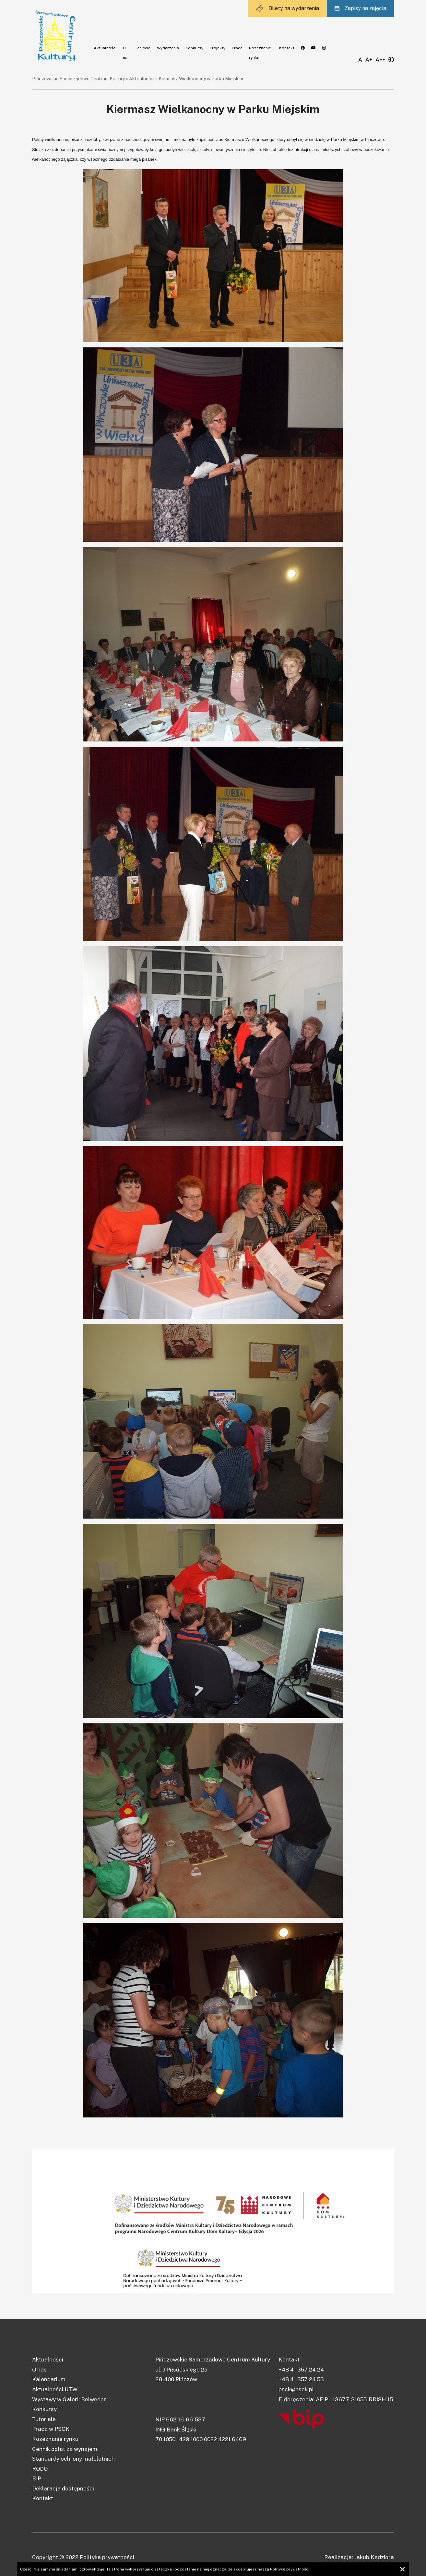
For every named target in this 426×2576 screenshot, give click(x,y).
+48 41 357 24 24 (301, 2369)
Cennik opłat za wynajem (64, 2449)
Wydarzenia (168, 48)
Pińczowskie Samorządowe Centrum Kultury (78, 78)
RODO (40, 2468)
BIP (36, 2478)
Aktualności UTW (54, 2389)
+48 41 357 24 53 (301, 2379)
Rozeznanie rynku (55, 2439)
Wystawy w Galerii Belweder (69, 2399)
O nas (39, 2369)
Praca (237, 48)
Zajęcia (143, 48)
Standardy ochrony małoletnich (73, 2458)
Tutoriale (44, 2419)
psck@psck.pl (296, 2389)
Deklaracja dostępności (63, 2488)
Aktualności (105, 48)
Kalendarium (48, 2379)
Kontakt (286, 48)
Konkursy (194, 48)
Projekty (217, 48)
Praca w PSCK (50, 2429)
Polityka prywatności (107, 2557)
